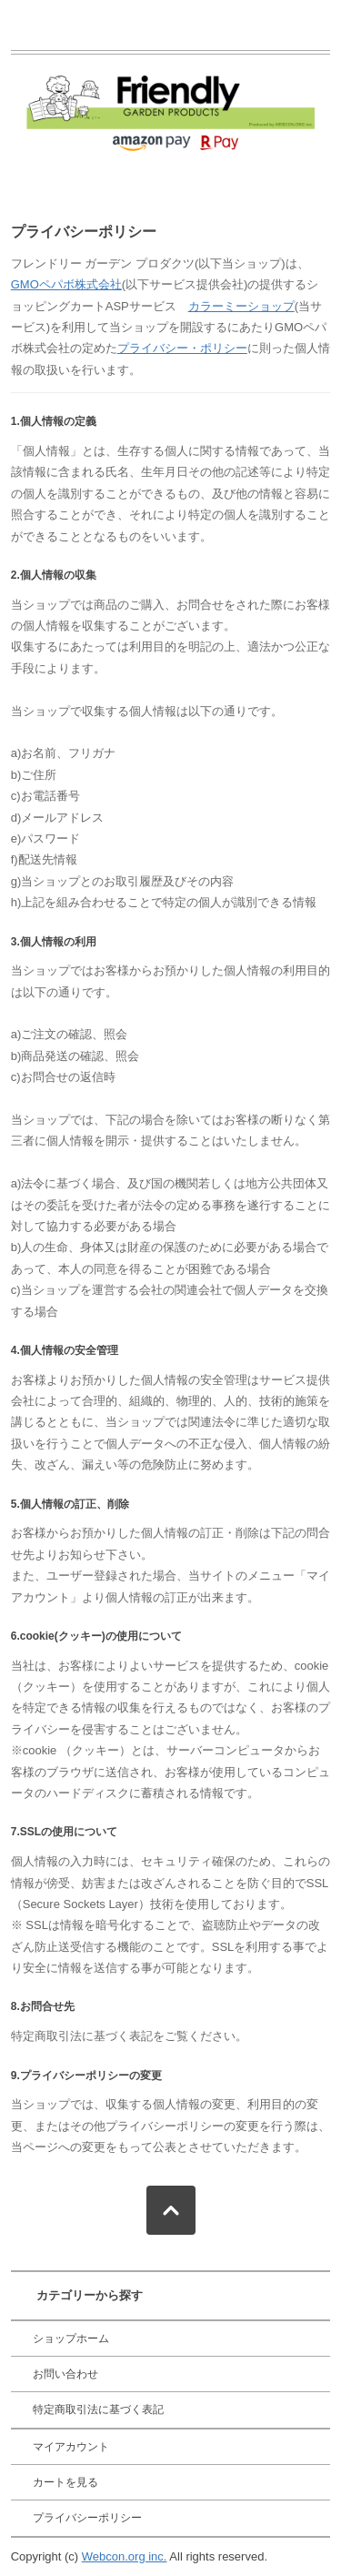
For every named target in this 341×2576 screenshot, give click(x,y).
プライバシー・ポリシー (182, 348)
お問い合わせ (65, 2374)
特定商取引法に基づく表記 (98, 2409)
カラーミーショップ (241, 306)
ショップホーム (71, 2338)
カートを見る (65, 2482)
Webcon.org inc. (124, 2556)
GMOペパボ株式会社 (66, 284)
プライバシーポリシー (87, 2517)
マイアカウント (71, 2446)
